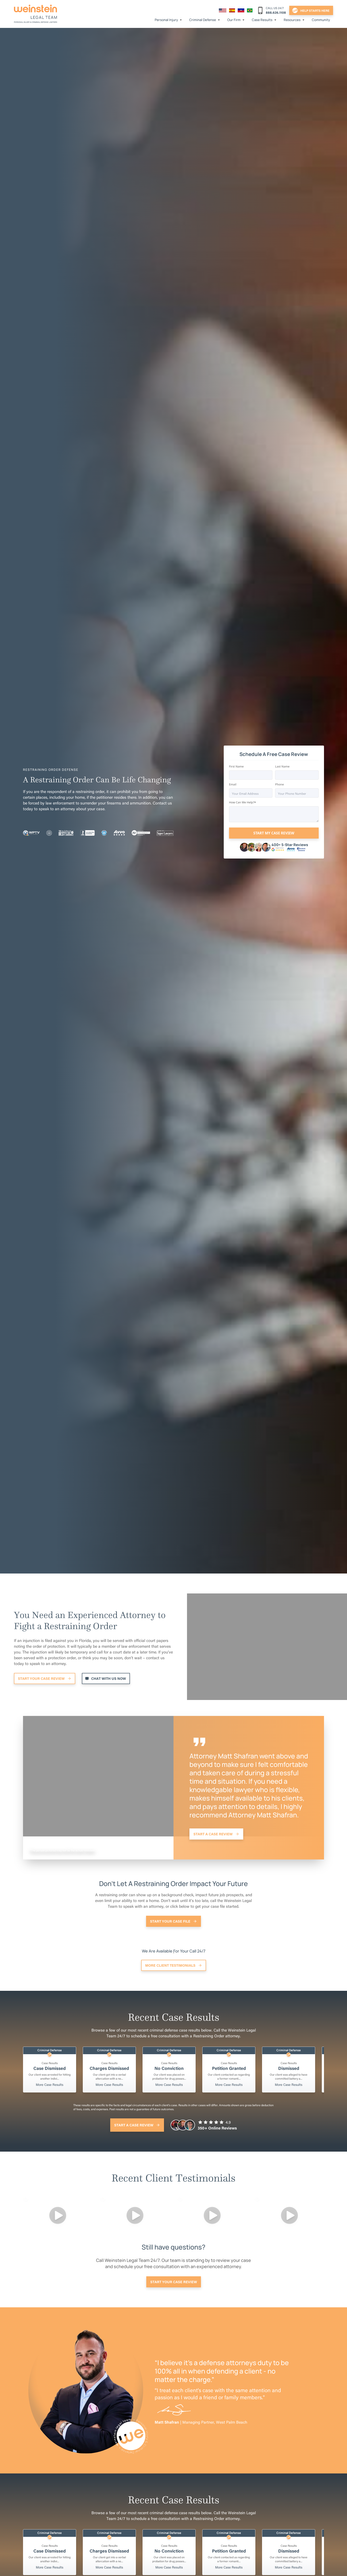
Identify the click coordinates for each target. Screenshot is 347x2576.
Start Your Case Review (41, 1678)
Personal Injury (166, 19)
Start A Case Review (213, 1833)
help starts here (315, 10)
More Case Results (49, 2084)
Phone (279, 784)
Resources (292, 19)
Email (232, 784)
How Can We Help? (241, 802)
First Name (236, 766)
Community (321, 19)
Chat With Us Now (108, 1678)
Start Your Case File (170, 1921)
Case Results (262, 19)
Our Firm (234, 19)
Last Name (282, 766)
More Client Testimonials (170, 1965)
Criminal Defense (202, 19)
